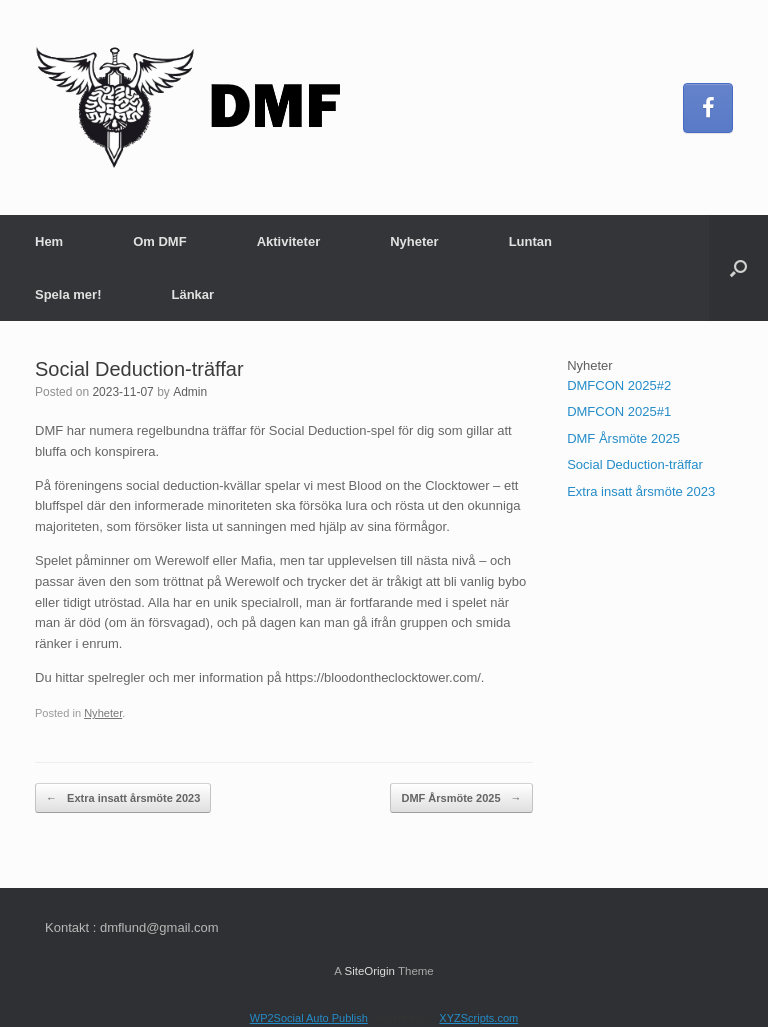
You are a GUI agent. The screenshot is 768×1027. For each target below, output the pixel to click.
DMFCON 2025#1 (619, 411)
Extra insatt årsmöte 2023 (123, 798)
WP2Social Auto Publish (309, 1018)
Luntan (530, 241)
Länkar (192, 294)
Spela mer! (68, 294)
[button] (738, 268)
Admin (190, 392)
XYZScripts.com (478, 1018)
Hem (49, 241)
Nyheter (414, 241)
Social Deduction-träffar (635, 464)
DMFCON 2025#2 (619, 385)
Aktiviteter (289, 241)
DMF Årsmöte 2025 (461, 798)
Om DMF (159, 241)
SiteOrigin (369, 971)
